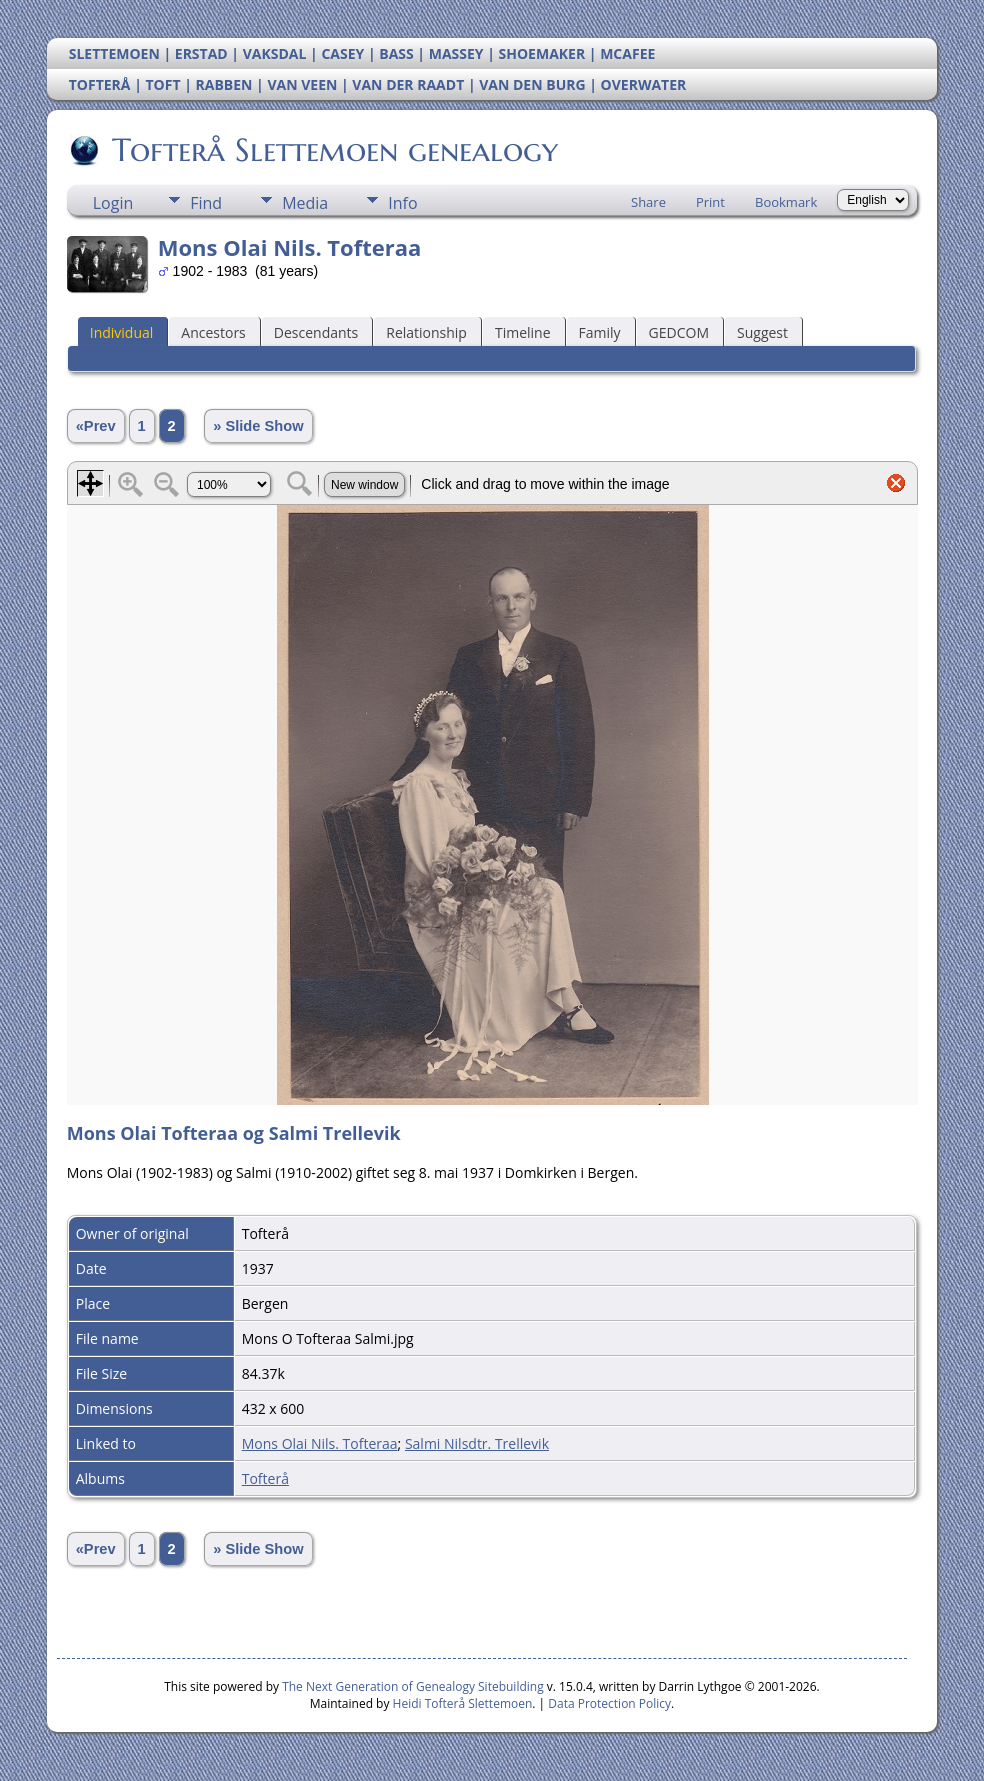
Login (113, 203)
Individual (122, 332)
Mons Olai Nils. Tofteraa (320, 1443)
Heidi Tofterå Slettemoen (463, 1703)
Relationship (426, 332)
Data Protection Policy (609, 1703)
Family (600, 332)
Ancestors (213, 332)
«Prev (96, 426)
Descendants (316, 332)
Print (710, 202)
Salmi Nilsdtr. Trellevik (477, 1443)
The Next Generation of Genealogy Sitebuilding (413, 1686)
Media (305, 203)
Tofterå (265, 1478)
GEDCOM (679, 332)
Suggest (762, 332)
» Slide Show (258, 426)
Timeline (523, 332)
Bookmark (786, 202)
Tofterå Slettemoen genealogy (333, 150)
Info (402, 203)
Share (648, 202)
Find (206, 203)
